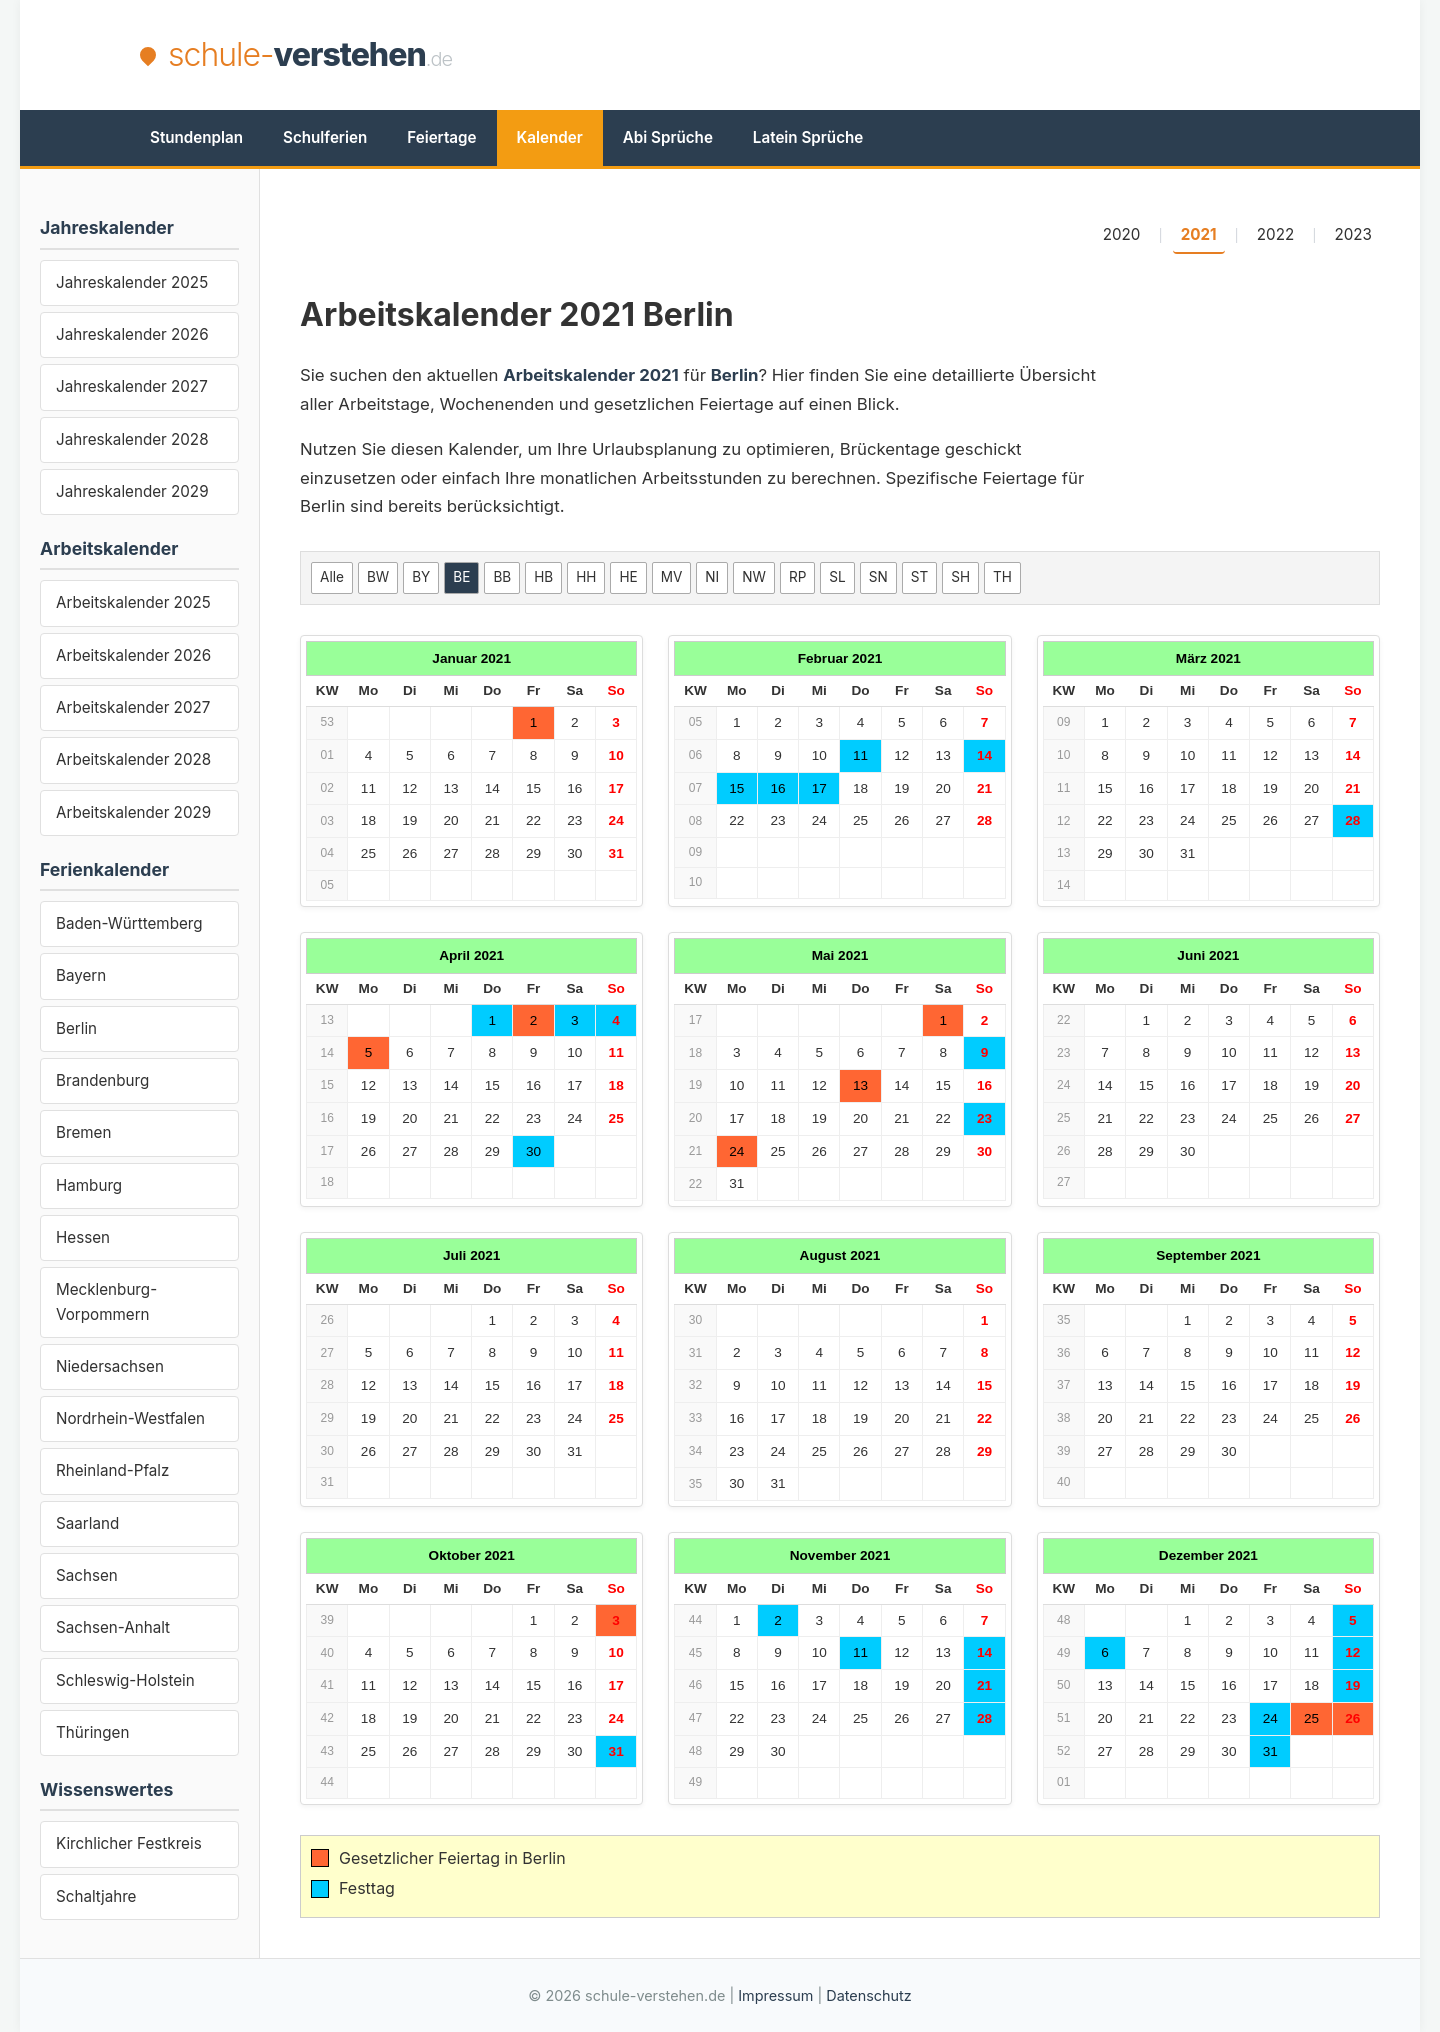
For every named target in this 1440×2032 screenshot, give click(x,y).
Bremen (83, 1132)
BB (502, 577)
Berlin (76, 1028)
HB (543, 577)
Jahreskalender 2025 (132, 282)
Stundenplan (196, 137)
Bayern (81, 975)
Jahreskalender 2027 (132, 386)
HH (586, 577)
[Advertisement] (936, 55)
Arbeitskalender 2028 (133, 759)
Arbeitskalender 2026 (133, 655)
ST (919, 577)
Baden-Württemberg (129, 923)
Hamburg (89, 1185)
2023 (1354, 234)
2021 (1199, 234)
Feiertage (441, 137)
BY (421, 577)
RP (797, 577)
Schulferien (325, 137)
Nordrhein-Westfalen (130, 1418)
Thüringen (92, 1732)
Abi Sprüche (668, 137)
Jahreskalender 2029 (132, 491)
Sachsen (87, 1575)
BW (378, 577)
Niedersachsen (110, 1366)
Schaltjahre (96, 1896)
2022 (1275, 234)
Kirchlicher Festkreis (129, 1843)
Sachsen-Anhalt (113, 1627)
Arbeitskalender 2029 (133, 812)
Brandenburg (102, 1080)
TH (1002, 577)
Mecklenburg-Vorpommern (106, 1301)
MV (672, 577)
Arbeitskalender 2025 (133, 602)
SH (960, 577)
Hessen (83, 1237)
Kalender (550, 137)
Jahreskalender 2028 (132, 439)
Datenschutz (868, 1995)
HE (628, 577)
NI (712, 577)
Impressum (775, 1995)
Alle (332, 577)
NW (754, 577)
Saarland (87, 1523)
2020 (1122, 234)
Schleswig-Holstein (125, 1680)
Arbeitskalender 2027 (133, 707)
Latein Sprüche (808, 137)
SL (837, 577)
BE (461, 577)
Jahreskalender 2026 (132, 334)
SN (878, 577)
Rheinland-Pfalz (112, 1470)
